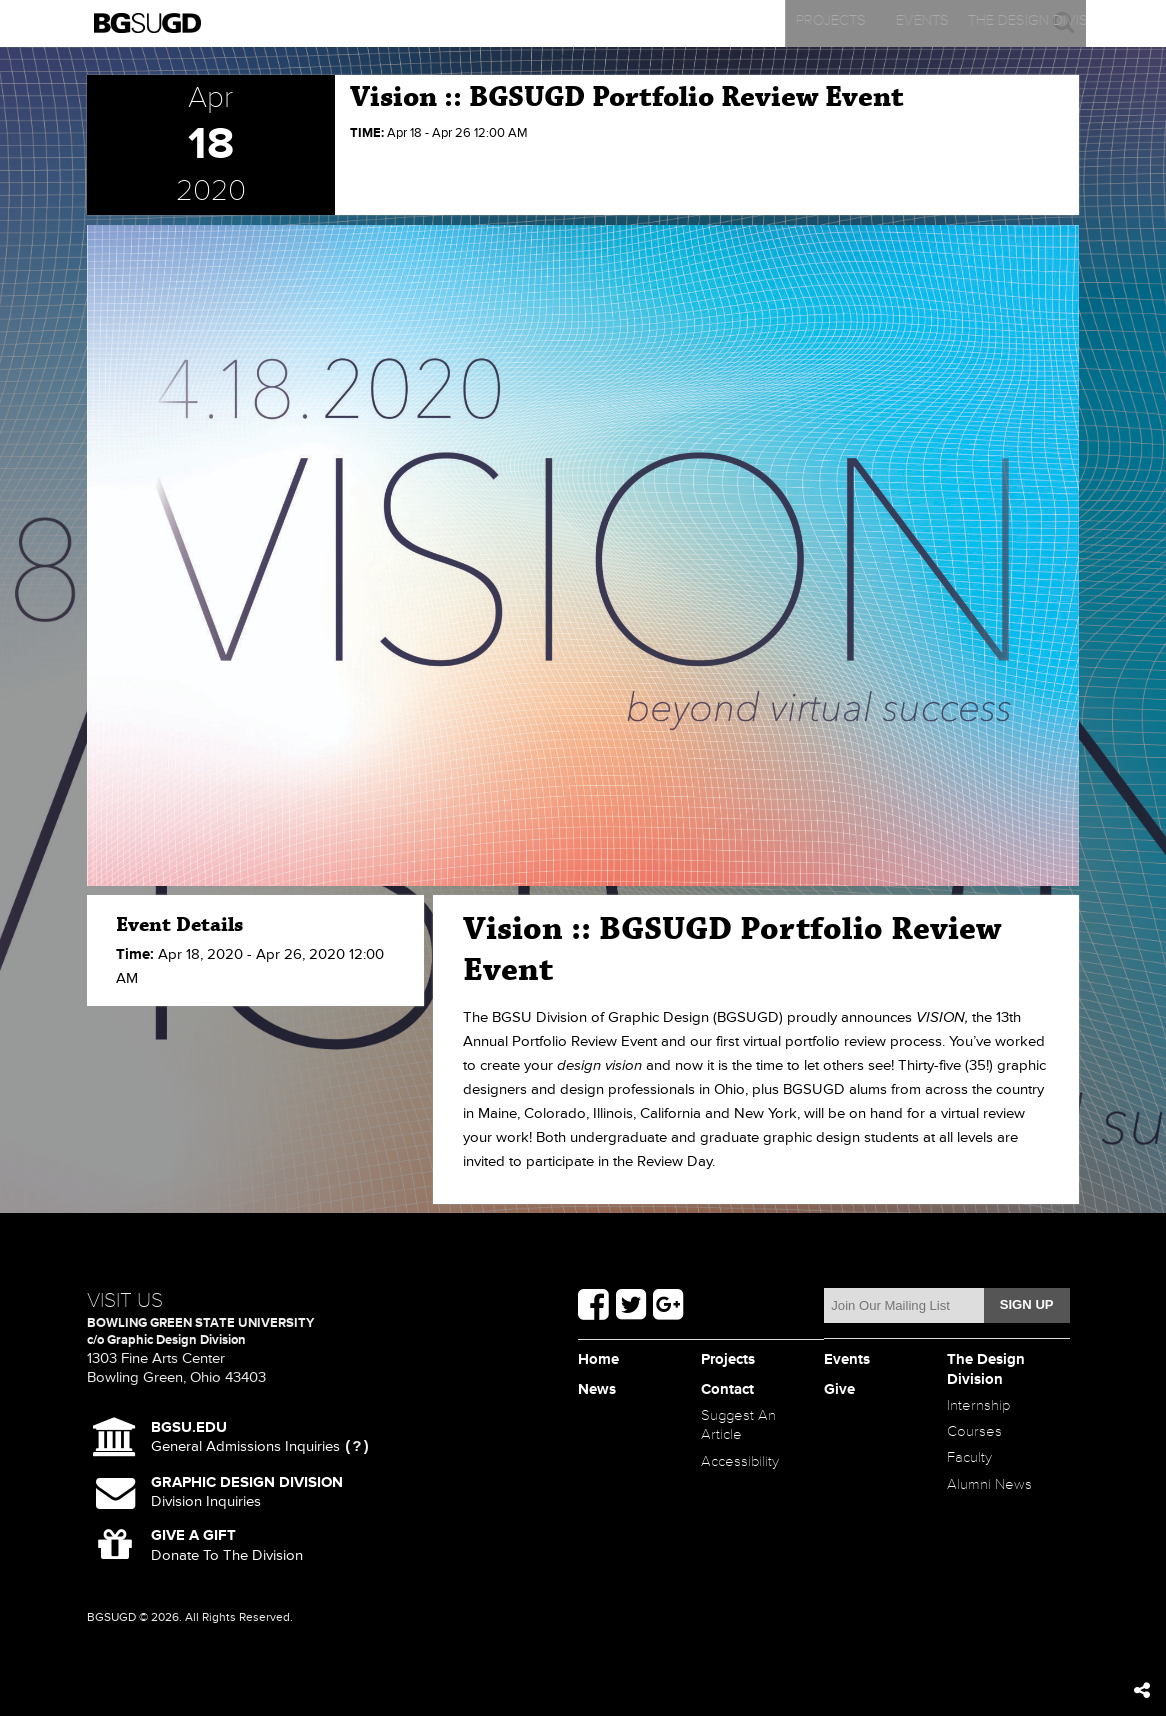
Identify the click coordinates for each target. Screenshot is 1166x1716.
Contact (959, 23)
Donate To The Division (227, 1545)
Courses (977, 1441)
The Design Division (627, 23)
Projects (296, 23)
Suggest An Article (743, 1430)
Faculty (972, 1471)
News (793, 23)
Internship (982, 1412)
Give (841, 1390)
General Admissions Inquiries (245, 1437)
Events (461, 23)
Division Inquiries (247, 1492)
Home (600, 1361)
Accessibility (744, 1471)
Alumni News (994, 1500)
